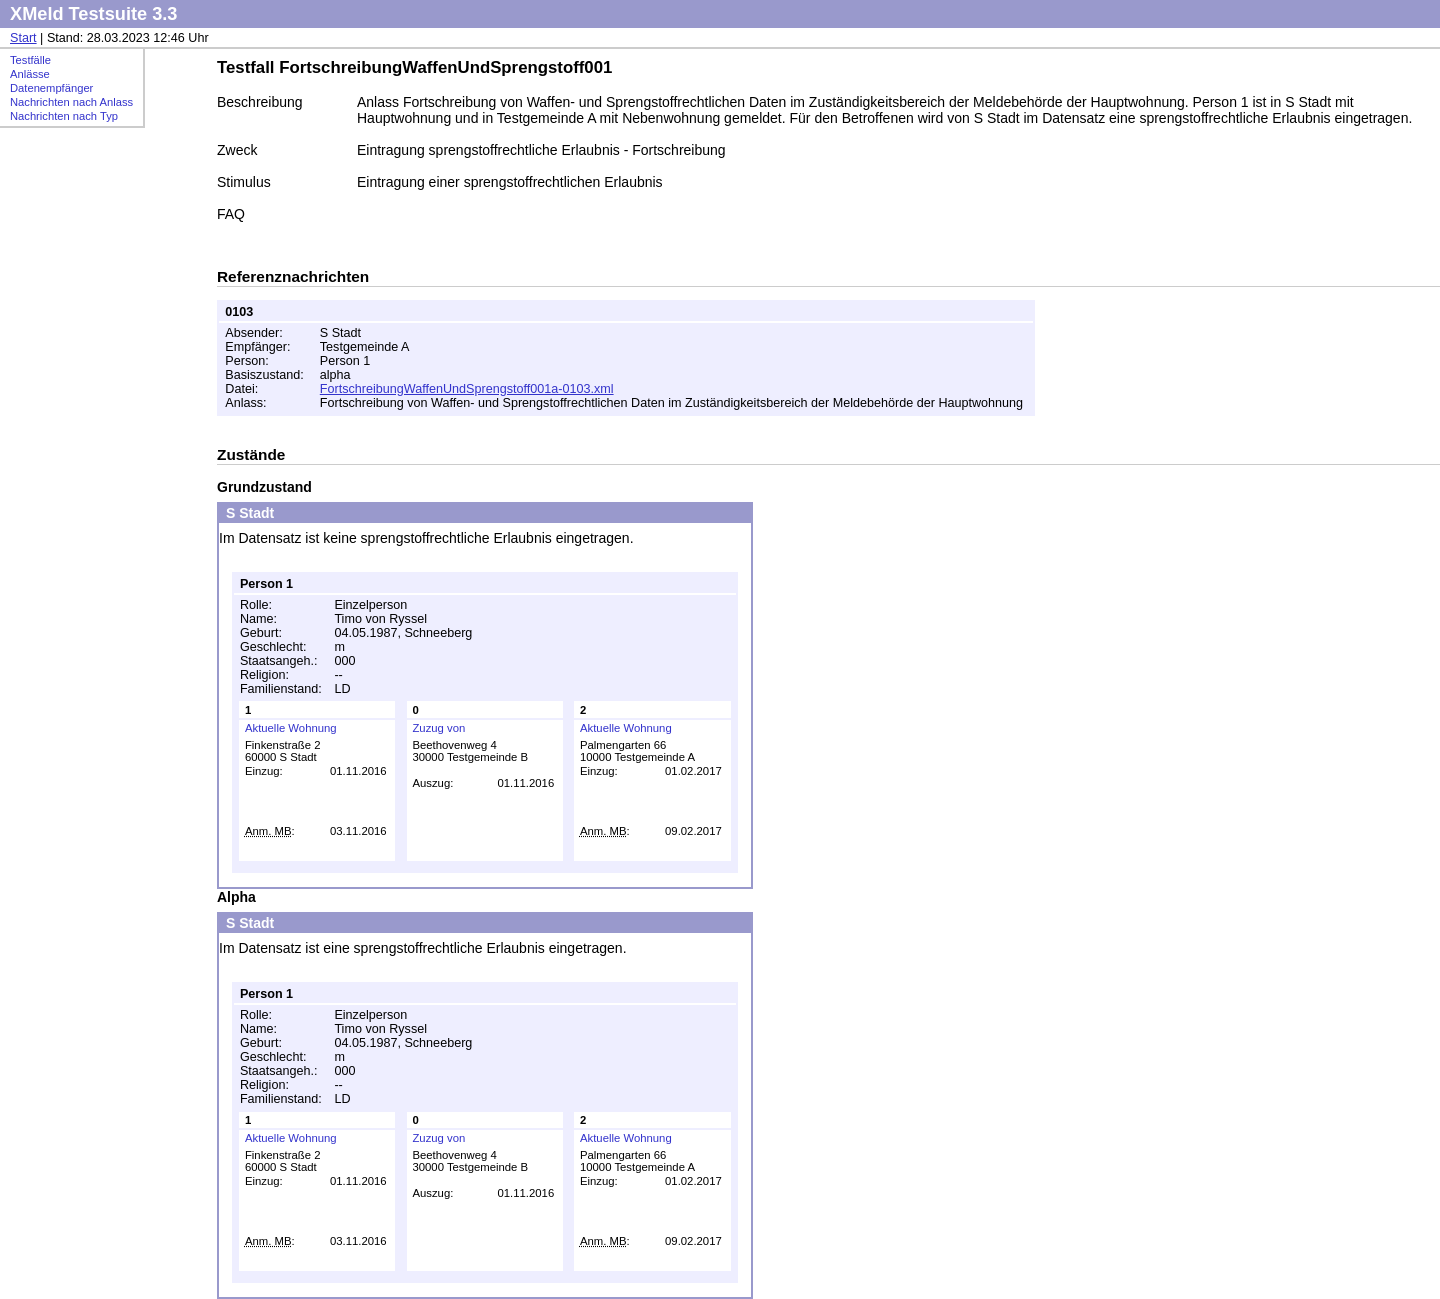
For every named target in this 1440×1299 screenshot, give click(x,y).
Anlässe (30, 74)
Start (23, 38)
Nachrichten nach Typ (64, 116)
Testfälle (30, 60)
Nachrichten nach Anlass (71, 102)
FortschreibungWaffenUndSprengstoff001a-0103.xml (467, 389)
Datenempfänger (51, 88)
